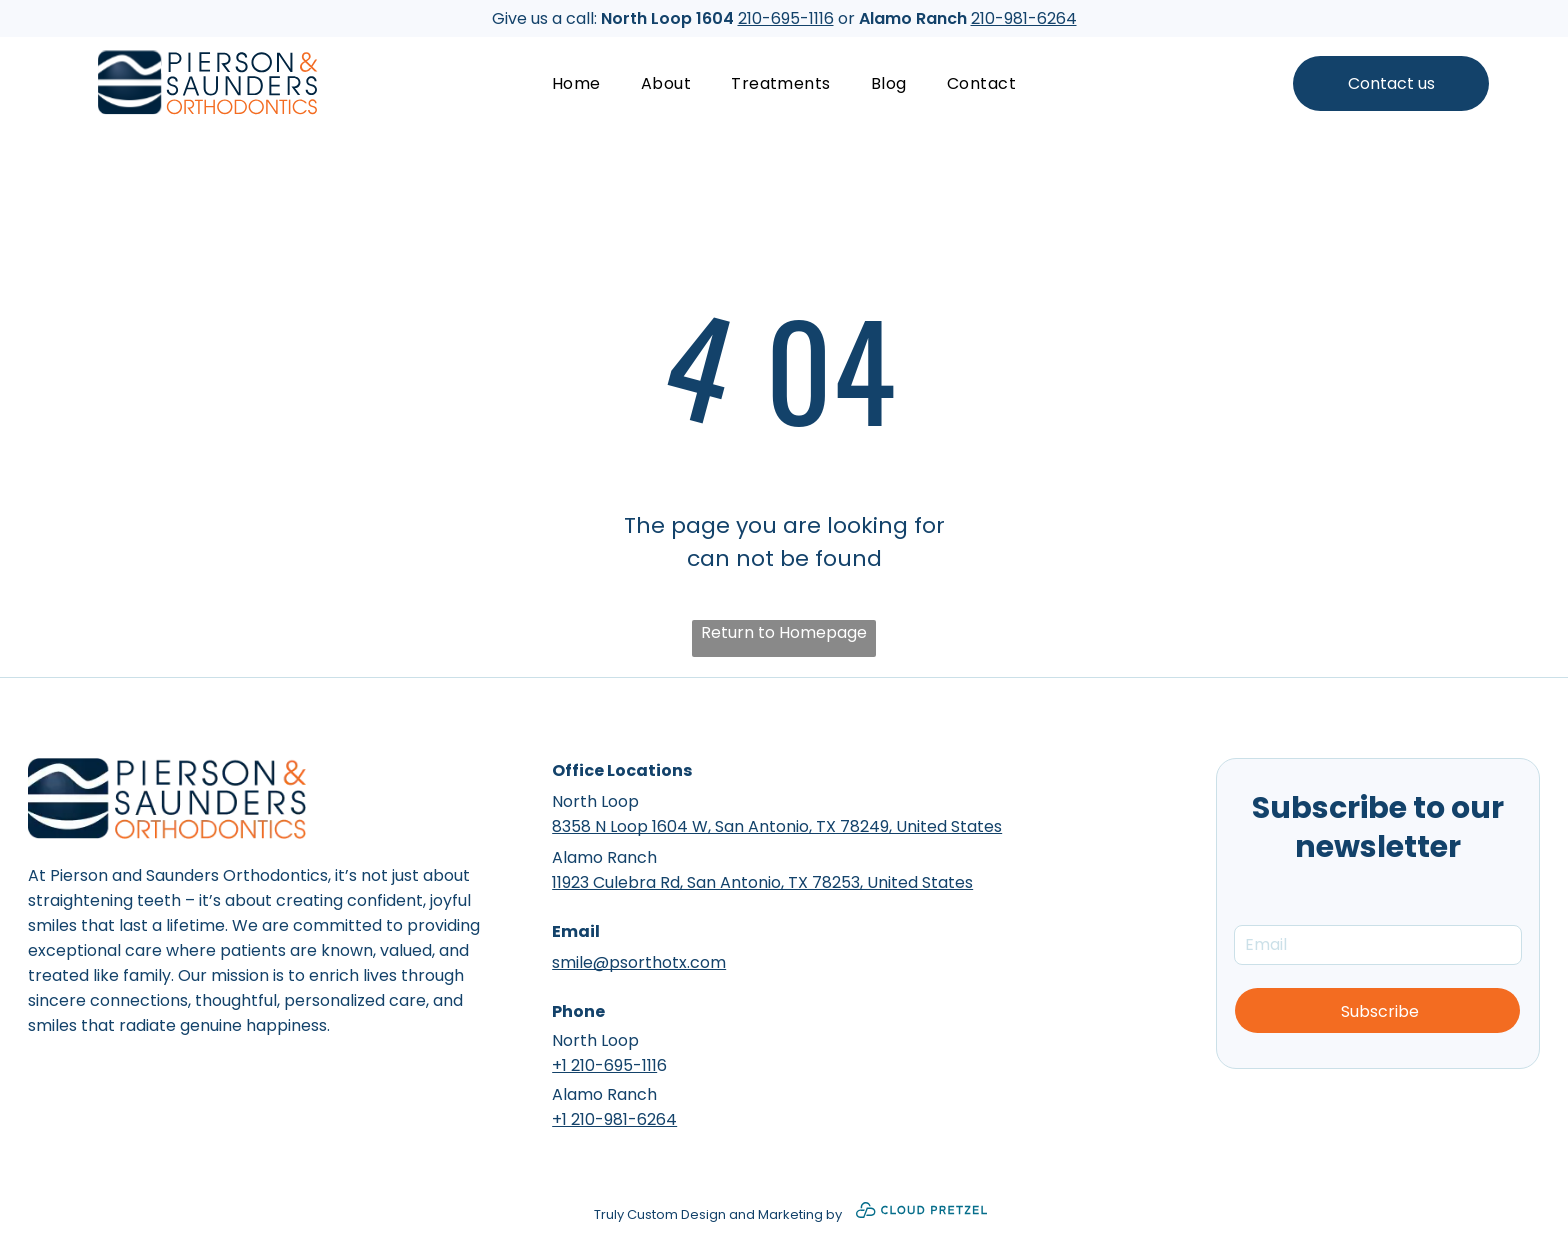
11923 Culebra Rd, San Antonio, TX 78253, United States (762, 882)
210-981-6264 (1024, 18)
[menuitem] (576, 83)
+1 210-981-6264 (614, 1119)
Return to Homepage (784, 632)
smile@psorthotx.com (639, 962)
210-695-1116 (786, 18)
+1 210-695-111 (604, 1065)
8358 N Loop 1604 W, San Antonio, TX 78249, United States (777, 826)
